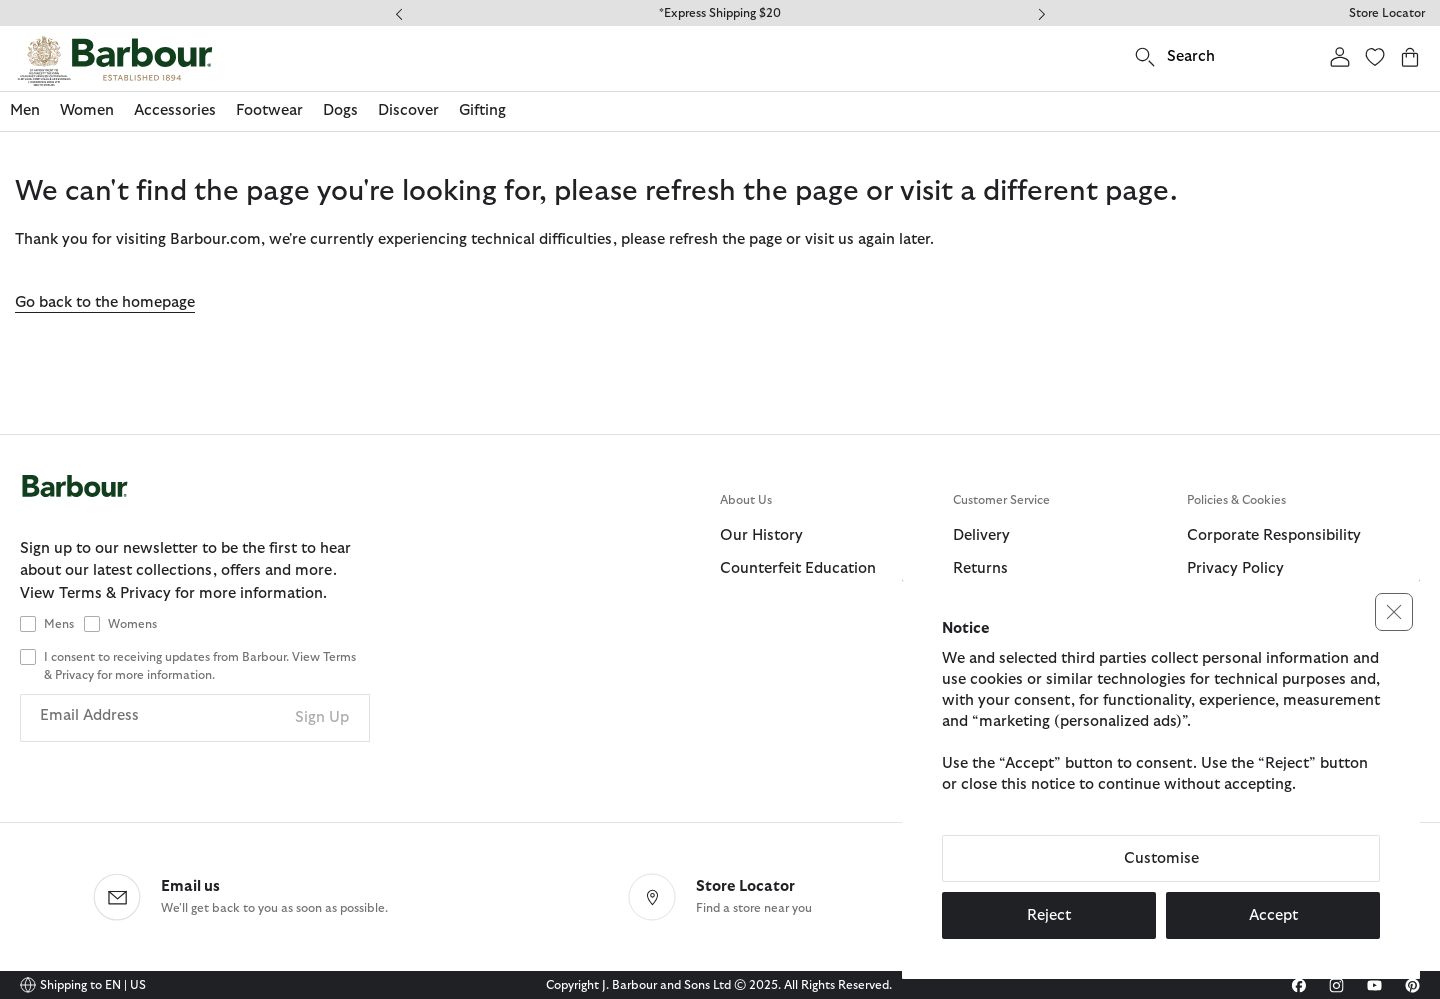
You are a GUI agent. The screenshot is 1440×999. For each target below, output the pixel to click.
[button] (1394, 612)
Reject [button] (1049, 915)
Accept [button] (1273, 915)
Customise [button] (1161, 858)
